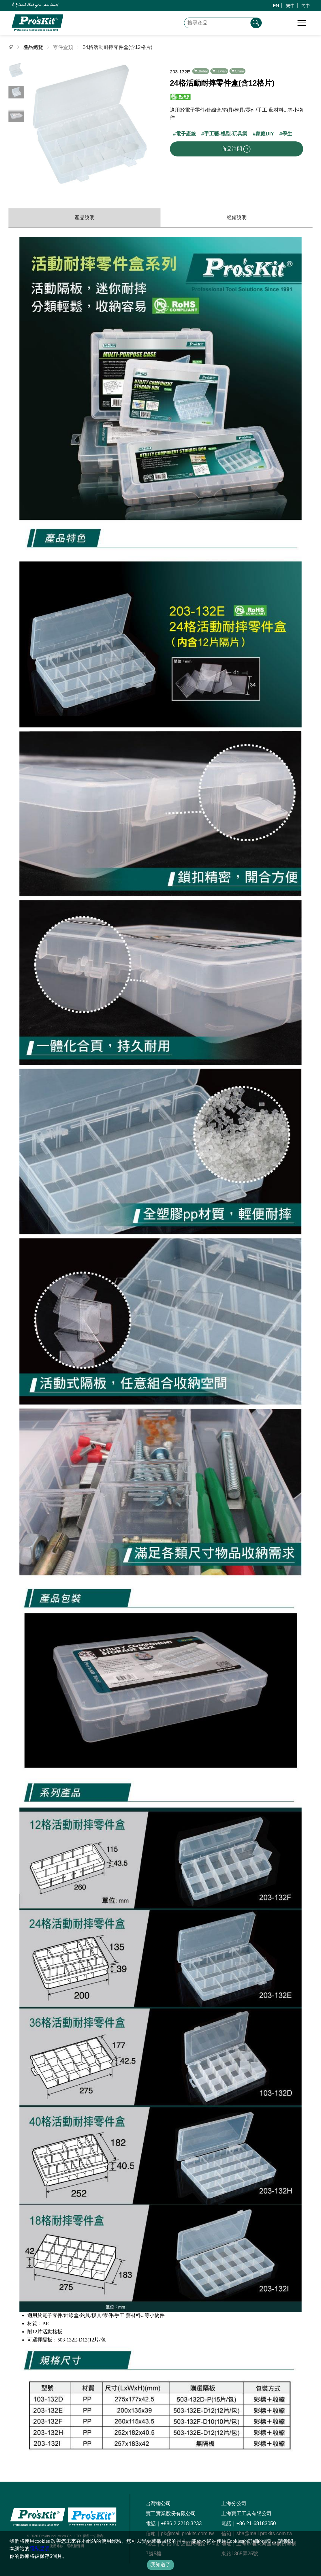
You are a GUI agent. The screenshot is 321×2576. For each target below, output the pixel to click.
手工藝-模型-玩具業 (226, 133)
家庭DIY (264, 133)
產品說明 (85, 217)
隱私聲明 (39, 2548)
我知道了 (160, 2564)
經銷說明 (237, 217)
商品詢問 (236, 149)
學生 (287, 133)
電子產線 (186, 133)
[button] (151, 125)
